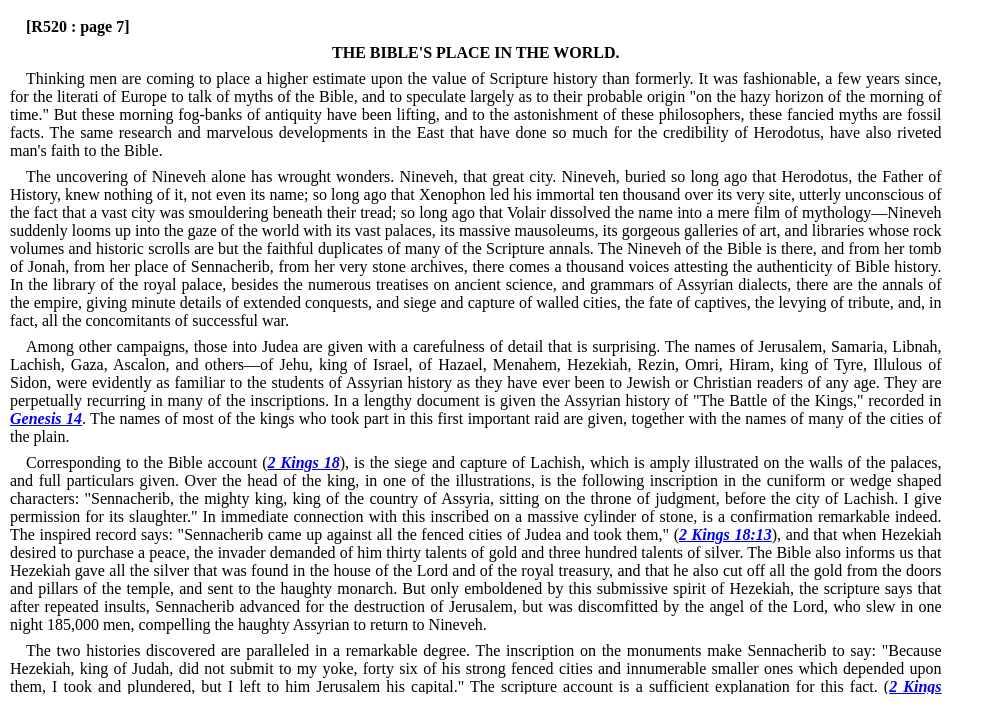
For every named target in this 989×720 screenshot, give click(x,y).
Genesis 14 (46, 418)
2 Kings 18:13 (725, 534)
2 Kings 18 (304, 462)
